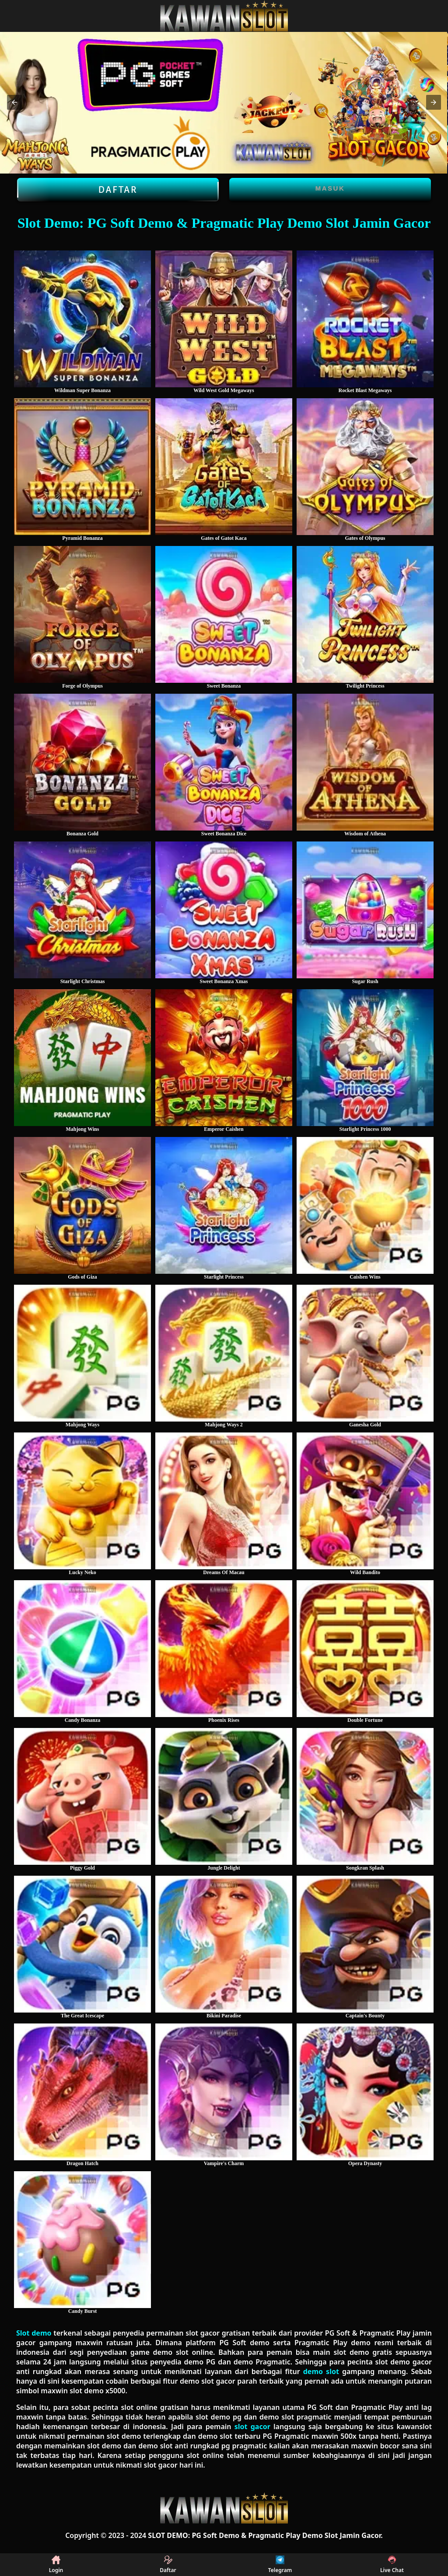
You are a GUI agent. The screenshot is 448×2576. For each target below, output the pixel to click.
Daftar (118, 190)
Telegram (280, 2564)
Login (56, 2564)
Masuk (330, 188)
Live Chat (392, 2564)
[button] (14, 102)
